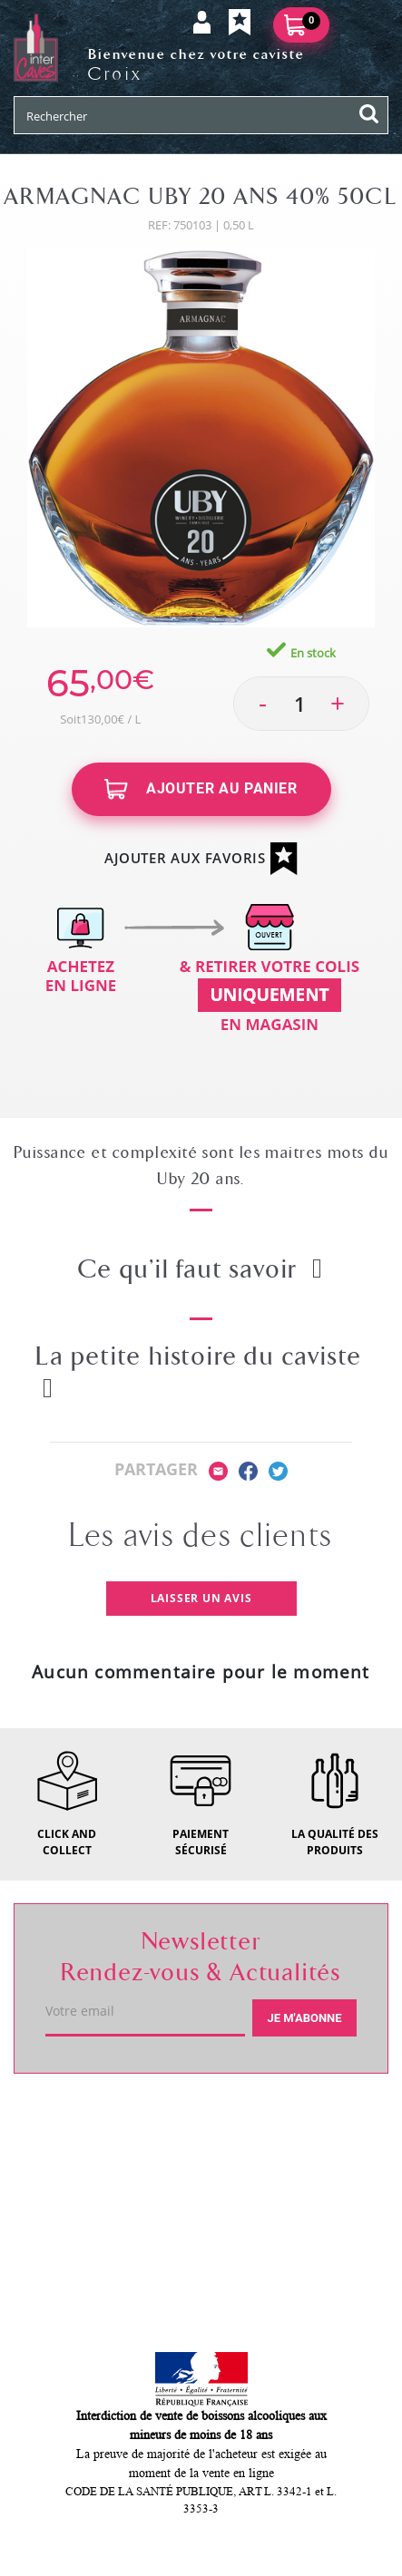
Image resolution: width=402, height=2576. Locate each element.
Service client (82, 2184)
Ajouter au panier (201, 789)
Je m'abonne (304, 2018)
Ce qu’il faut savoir (201, 1269)
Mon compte (78, 2249)
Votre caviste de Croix (116, 2120)
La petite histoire (198, 1371)
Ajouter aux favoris (200, 859)
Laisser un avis (201, 1598)
